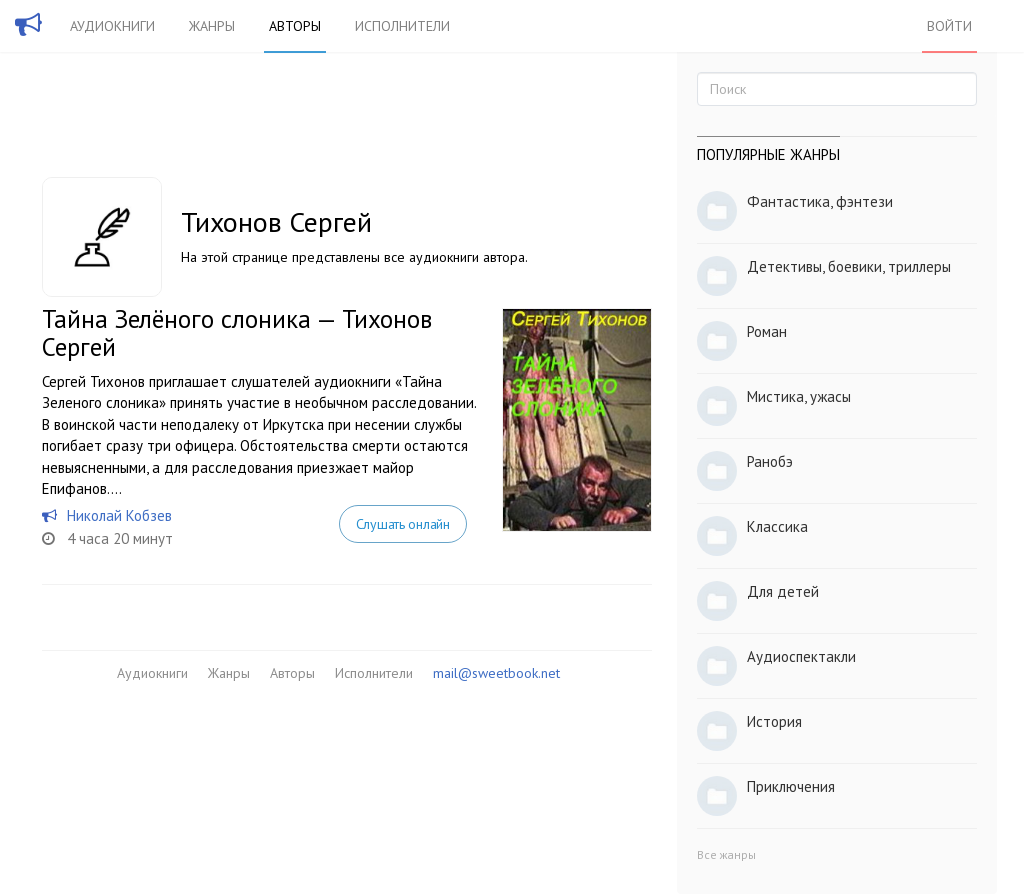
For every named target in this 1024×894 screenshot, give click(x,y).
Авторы (295, 26)
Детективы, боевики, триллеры (849, 266)
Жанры (212, 26)
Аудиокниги (112, 26)
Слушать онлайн (403, 524)
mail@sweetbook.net (496, 673)
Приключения (791, 786)
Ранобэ (770, 461)
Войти (949, 26)
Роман (767, 331)
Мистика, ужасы (799, 396)
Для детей (783, 591)
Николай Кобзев (119, 515)
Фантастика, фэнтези (820, 201)
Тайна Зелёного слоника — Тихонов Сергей (237, 333)
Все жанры (726, 854)
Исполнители (402, 26)
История (774, 721)
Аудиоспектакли (801, 656)
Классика (777, 526)
